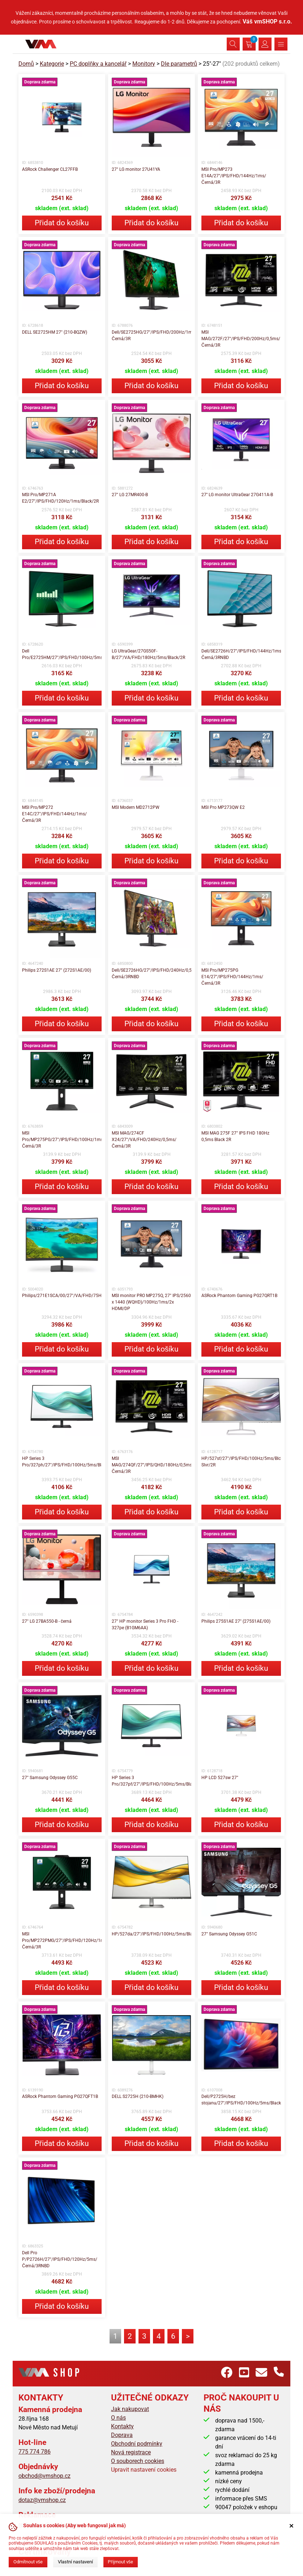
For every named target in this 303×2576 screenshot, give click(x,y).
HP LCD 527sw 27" (219, 1777)
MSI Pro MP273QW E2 (223, 807)
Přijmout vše (120, 2561)
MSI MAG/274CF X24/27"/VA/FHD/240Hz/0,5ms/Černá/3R (144, 1140)
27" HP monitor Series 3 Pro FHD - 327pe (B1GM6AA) (145, 1624)
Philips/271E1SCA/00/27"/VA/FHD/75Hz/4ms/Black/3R (62, 1295)
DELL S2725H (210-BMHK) (137, 2096)
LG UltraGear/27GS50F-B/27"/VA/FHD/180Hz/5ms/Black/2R (148, 654)
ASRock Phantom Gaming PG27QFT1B (60, 2096)
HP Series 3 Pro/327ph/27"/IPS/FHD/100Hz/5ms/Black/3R (62, 1461)
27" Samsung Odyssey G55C (50, 1777)
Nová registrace (131, 2452)
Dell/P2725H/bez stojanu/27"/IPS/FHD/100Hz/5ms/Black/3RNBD (241, 2100)
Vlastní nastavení (75, 2561)
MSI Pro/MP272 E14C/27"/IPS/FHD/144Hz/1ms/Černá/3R (54, 814)
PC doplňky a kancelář (98, 63)
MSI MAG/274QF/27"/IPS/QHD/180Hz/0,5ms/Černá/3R (151, 1465)
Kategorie (52, 63)
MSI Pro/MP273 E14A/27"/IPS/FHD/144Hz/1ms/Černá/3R (233, 176)
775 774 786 (34, 2451)
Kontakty (122, 2426)
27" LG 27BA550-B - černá (47, 1621)
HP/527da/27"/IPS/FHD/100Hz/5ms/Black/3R (151, 1934)
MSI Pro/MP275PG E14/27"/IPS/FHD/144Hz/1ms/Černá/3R (232, 977)
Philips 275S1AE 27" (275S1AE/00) (235, 1621)
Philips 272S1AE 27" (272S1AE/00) (56, 970)
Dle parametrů (179, 63)
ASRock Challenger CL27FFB (50, 169)
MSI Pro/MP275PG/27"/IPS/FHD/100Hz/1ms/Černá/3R (62, 1140)
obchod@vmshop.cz (44, 2475)
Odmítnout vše (28, 2561)
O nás (118, 2417)
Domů (26, 63)
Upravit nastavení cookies (143, 2469)
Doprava (122, 2435)
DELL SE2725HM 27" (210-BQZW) (54, 332)
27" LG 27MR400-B (130, 494)
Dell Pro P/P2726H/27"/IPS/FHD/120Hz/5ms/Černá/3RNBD (59, 2259)
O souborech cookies (137, 2461)
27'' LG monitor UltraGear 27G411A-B (237, 494)
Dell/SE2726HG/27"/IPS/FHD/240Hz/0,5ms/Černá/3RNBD (151, 973)
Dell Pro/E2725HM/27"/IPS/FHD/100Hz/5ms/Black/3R (62, 654)
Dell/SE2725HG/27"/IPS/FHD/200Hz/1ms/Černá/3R (151, 335)
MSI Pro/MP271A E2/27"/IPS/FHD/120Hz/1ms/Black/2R (60, 498)
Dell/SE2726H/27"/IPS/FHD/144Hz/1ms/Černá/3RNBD (241, 654)
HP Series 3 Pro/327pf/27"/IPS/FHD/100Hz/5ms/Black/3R (151, 1781)
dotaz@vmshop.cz (42, 2500)
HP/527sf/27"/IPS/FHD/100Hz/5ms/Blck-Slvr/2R (241, 1461)
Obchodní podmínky (136, 2443)
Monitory (143, 63)
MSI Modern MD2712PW (135, 807)
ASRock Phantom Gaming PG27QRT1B (239, 1295)
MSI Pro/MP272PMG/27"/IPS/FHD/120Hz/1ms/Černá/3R (62, 1940)
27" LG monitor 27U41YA (136, 169)
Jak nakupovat (130, 2409)
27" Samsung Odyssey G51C (229, 1934)
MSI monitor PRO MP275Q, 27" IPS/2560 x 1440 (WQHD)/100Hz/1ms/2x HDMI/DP (151, 1302)
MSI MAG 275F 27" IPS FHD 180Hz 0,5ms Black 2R (235, 1136)
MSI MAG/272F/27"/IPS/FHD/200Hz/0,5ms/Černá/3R (240, 339)
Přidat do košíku (62, 222)
